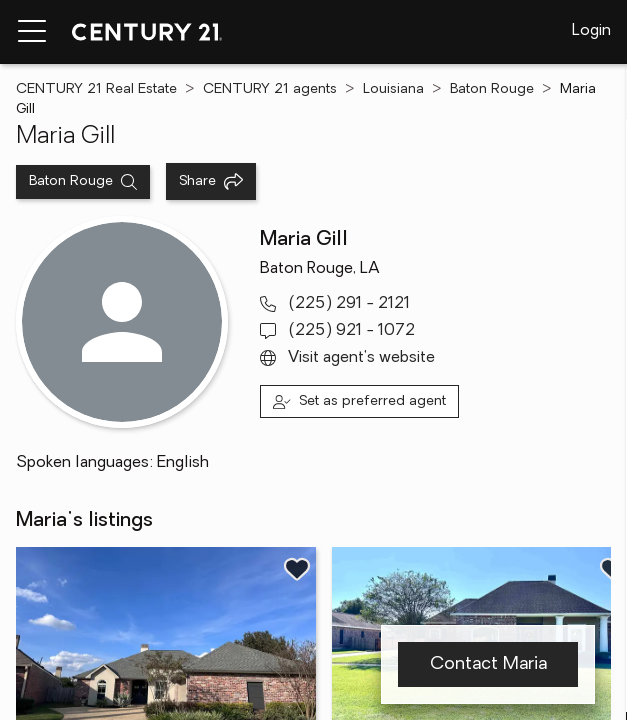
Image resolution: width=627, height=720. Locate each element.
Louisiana (393, 89)
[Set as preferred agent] (359, 401)
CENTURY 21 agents (270, 89)
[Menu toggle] (32, 32)
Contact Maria (488, 664)
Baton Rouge (492, 89)
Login (591, 31)
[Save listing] (297, 569)
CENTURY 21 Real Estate (96, 89)
